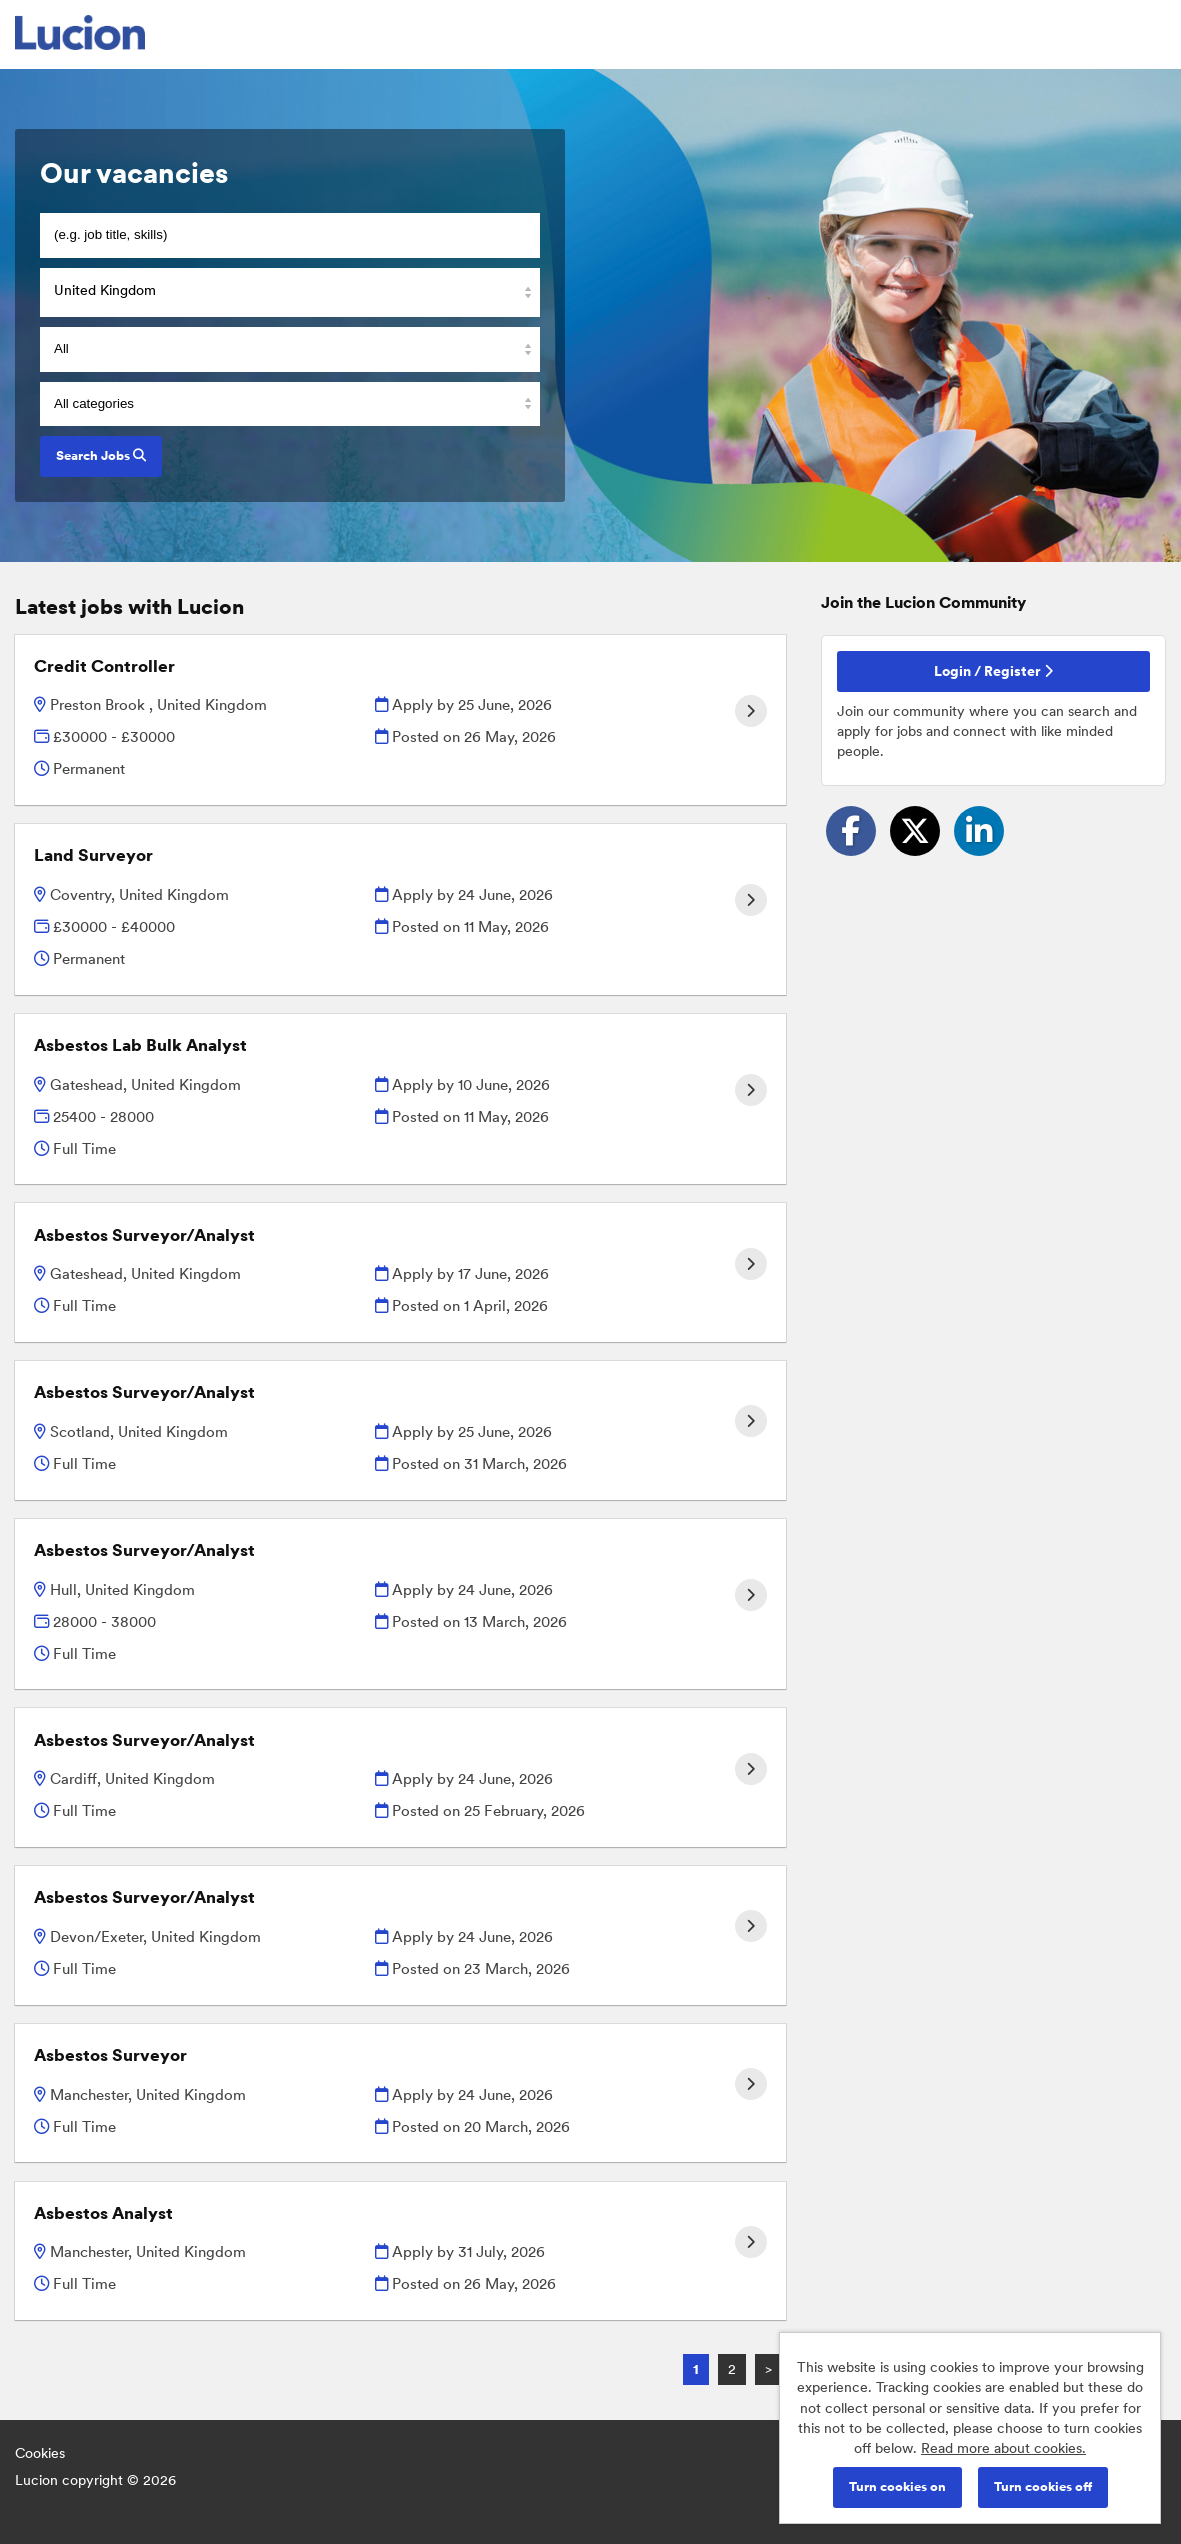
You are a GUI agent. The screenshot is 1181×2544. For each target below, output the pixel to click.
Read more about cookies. (1003, 2448)
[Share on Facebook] (851, 831)
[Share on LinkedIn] (979, 831)
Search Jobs (101, 455)
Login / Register (993, 671)
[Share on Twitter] (915, 831)
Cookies (40, 2453)
